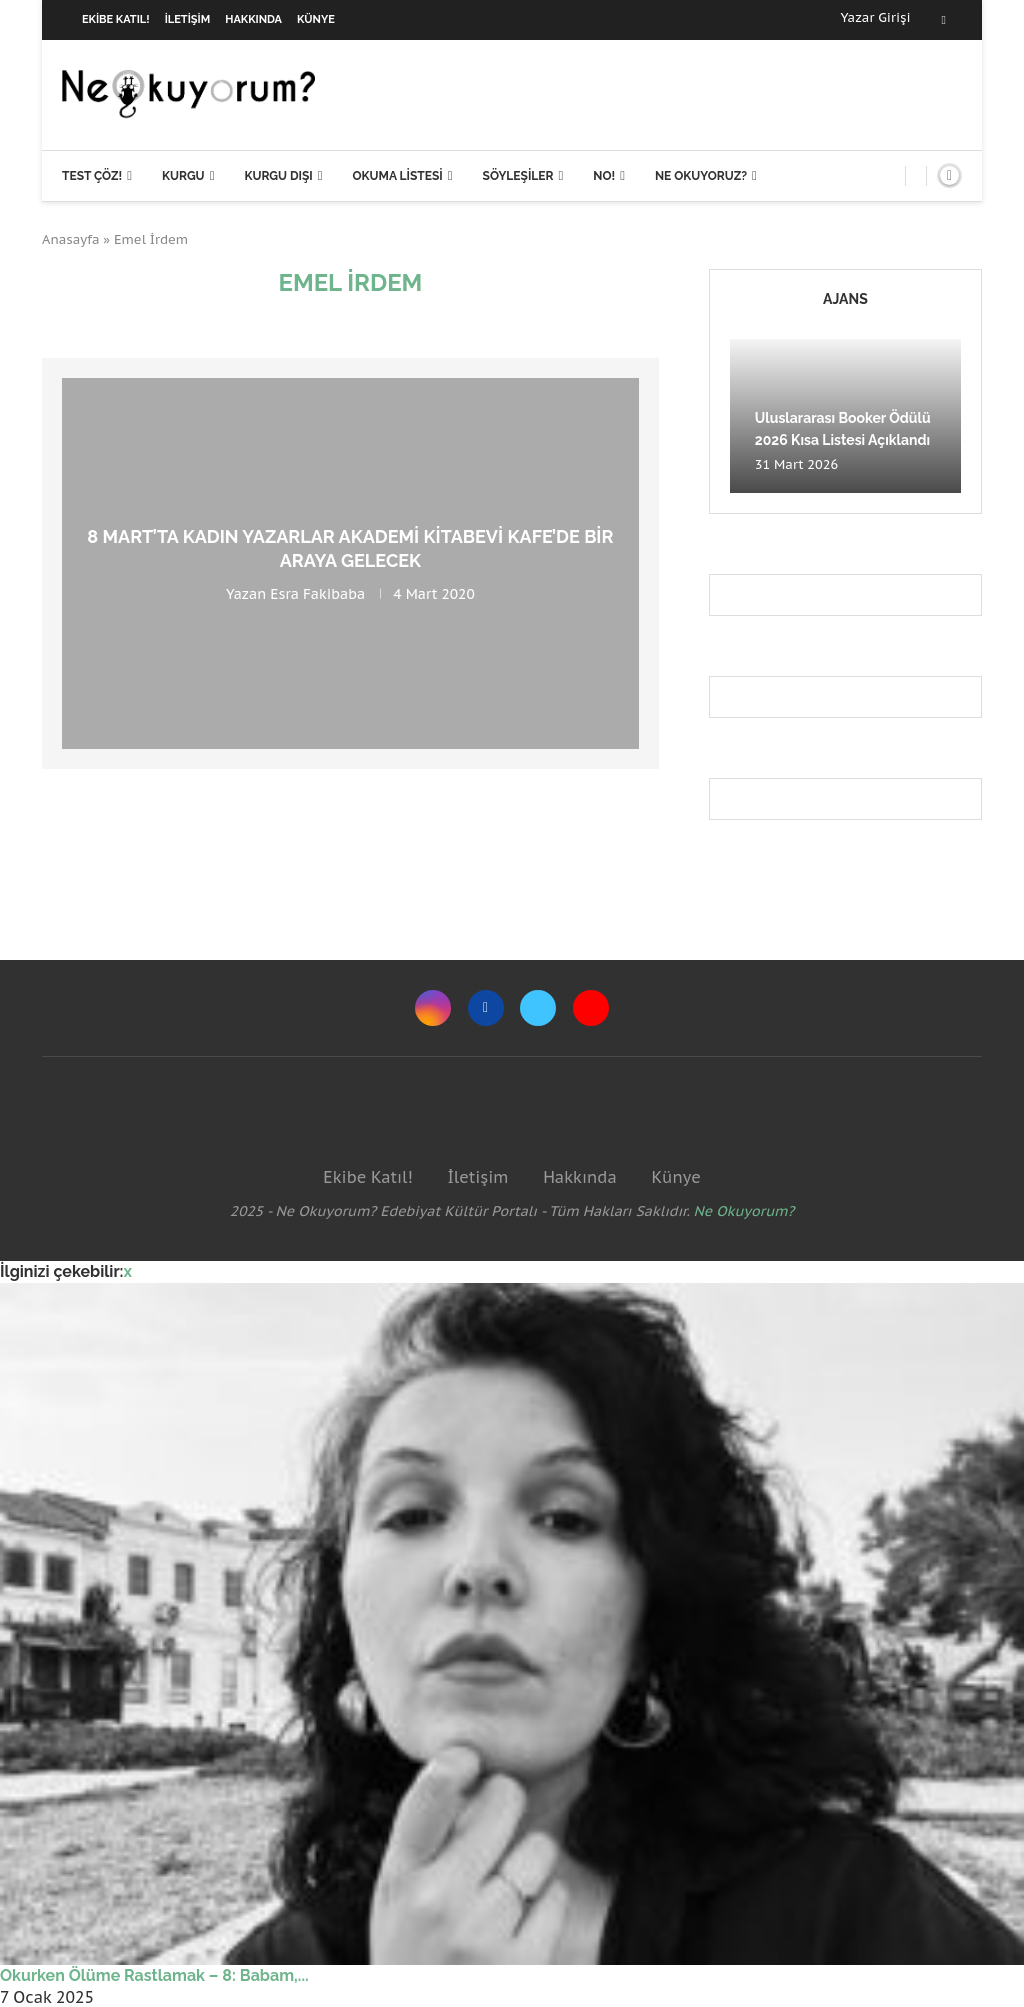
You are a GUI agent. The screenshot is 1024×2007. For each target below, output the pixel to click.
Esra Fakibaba (317, 594)
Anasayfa (71, 239)
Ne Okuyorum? (744, 1211)
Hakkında (253, 19)
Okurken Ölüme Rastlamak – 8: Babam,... (154, 1975)
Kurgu (183, 176)
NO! (604, 176)
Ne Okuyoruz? (701, 176)
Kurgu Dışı (278, 176)
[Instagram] (433, 1008)
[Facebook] (944, 20)
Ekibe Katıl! (116, 19)
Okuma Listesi (397, 176)
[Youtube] (591, 1008)
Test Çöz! (92, 176)
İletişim (188, 19)
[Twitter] (538, 1008)
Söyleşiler (518, 176)
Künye (316, 19)
